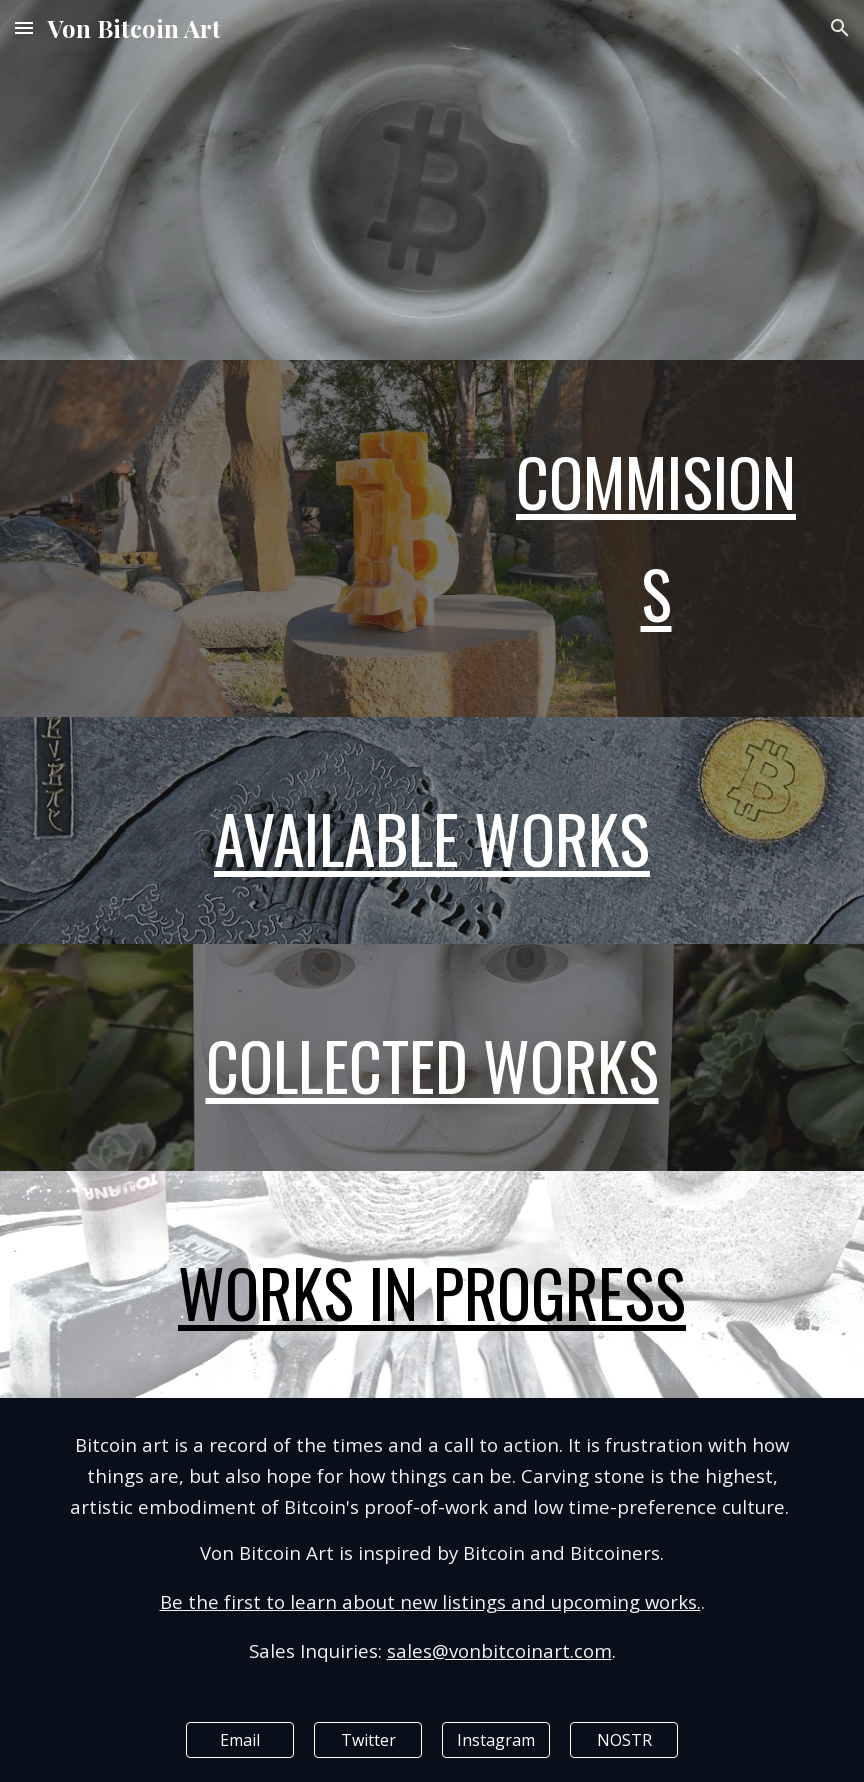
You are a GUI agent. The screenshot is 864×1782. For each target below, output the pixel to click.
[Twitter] (368, 1740)
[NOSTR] (624, 1740)
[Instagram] (496, 1740)
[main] (656, 538)
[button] (24, 27)
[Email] (240, 1740)
